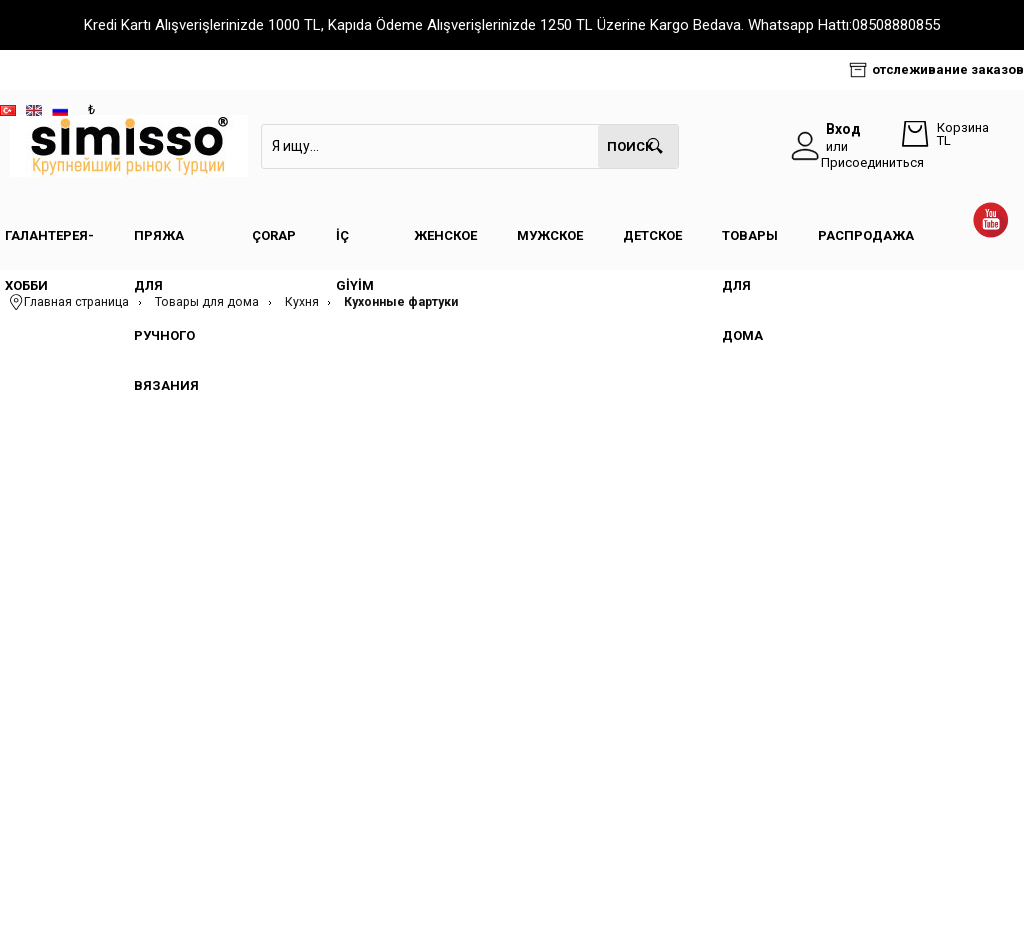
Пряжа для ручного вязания (166, 244)
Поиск (630, 146)
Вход (843, 129)
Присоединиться (872, 162)
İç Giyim (355, 244)
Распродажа (866, 235)
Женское (445, 235)
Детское (652, 235)
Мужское (550, 235)
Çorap (274, 235)
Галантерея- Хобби (49, 244)
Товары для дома (750, 244)
